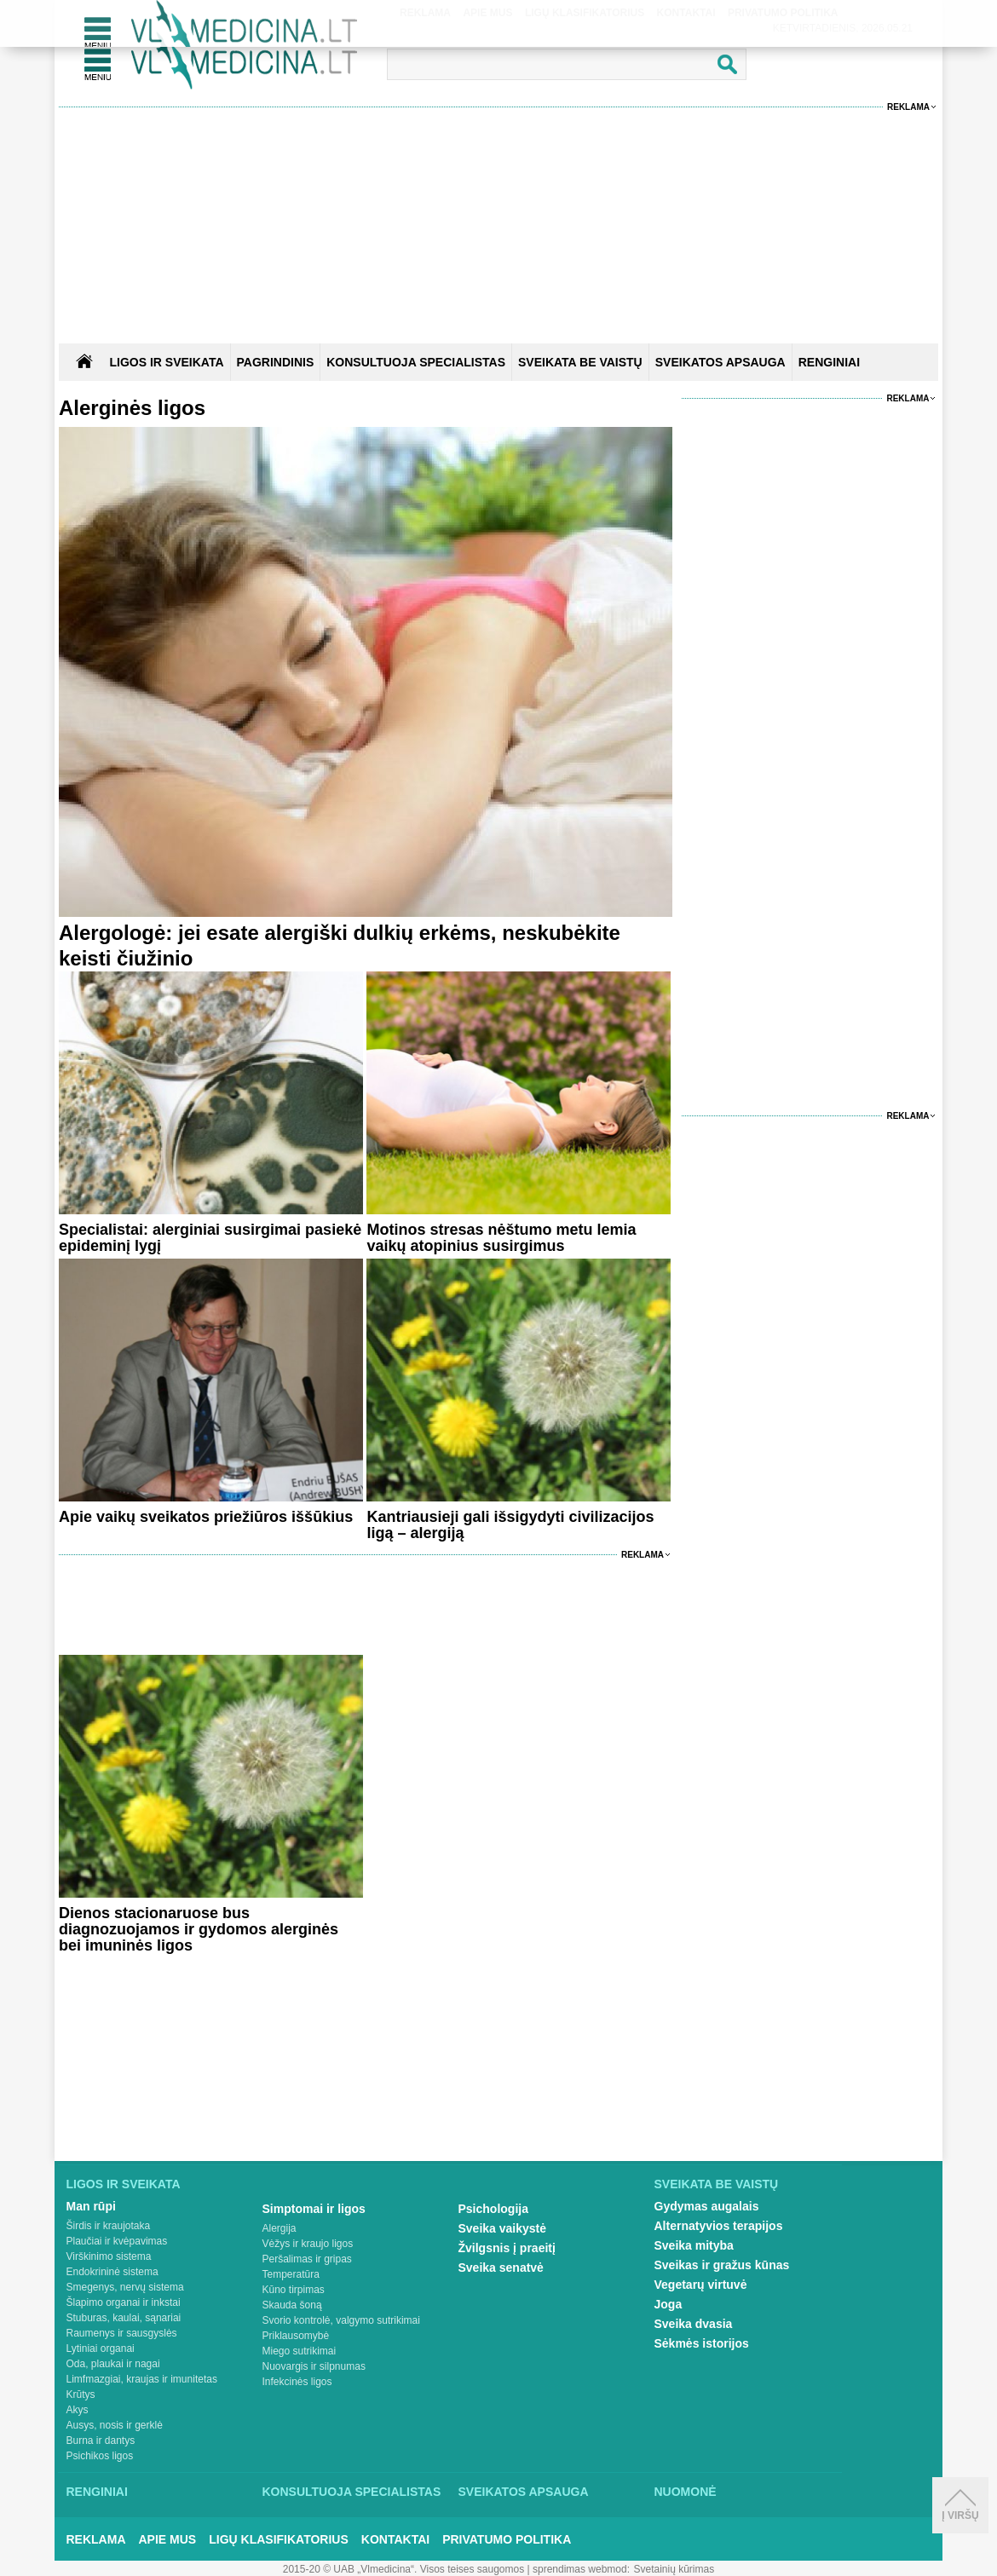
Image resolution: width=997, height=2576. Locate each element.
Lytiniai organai (100, 2348)
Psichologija (493, 2209)
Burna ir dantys (100, 2440)
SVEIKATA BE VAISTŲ (580, 362)
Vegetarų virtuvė (700, 2284)
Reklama (908, 107)
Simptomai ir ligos (314, 2209)
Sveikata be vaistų (716, 2184)
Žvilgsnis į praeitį (507, 2248)
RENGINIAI (829, 362)
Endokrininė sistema (112, 2272)
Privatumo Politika (506, 2539)
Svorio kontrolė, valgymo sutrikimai (341, 2320)
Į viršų (960, 2505)
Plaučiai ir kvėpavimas (117, 2241)
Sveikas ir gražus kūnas (722, 2265)
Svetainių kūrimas (674, 2569)
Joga (668, 2304)
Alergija (279, 2228)
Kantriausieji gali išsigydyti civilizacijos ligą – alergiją (510, 1525)
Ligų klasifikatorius (279, 2539)
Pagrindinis (275, 362)
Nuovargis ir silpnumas (314, 2366)
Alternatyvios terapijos (718, 2226)
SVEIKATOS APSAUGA (720, 362)
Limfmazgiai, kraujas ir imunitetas (141, 2379)
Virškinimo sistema (109, 2256)
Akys (77, 2410)
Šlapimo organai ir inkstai (123, 2302)
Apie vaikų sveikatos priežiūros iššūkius (206, 1516)
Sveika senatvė (501, 2267)
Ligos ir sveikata (166, 362)
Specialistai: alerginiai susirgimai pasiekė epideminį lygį (210, 1237)
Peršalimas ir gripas (307, 2259)
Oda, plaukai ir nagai (113, 2364)
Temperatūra (291, 2274)
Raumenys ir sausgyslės (121, 2333)
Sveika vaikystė (502, 2228)
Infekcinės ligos (297, 2382)
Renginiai (97, 2491)
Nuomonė (685, 2491)
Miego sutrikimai (299, 2351)
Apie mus (168, 2539)
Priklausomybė (296, 2336)
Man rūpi (91, 2206)
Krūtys (80, 2394)
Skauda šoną (292, 2305)
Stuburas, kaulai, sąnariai (124, 2318)
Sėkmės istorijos (701, 2343)
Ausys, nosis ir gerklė (114, 2425)
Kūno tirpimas (293, 2290)
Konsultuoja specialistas (351, 2491)
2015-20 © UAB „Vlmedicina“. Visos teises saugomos (403, 2569)
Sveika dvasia (693, 2324)
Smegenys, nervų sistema (125, 2287)
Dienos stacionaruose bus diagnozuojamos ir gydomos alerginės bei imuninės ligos (198, 1929)
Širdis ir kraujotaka (108, 2226)
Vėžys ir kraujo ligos (308, 2244)
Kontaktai (395, 2539)
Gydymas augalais (706, 2206)
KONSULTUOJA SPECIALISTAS (415, 362)
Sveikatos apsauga (523, 2491)
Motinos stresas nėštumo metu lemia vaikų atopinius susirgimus (501, 1237)
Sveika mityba (694, 2245)
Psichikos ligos (100, 2456)
